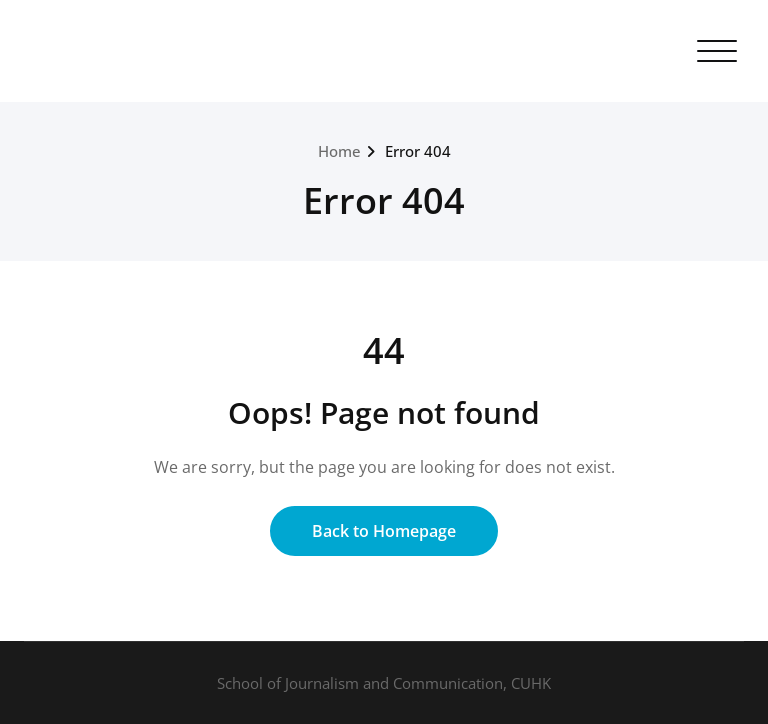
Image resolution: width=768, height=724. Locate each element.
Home (339, 151)
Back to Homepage (384, 531)
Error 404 (418, 151)
